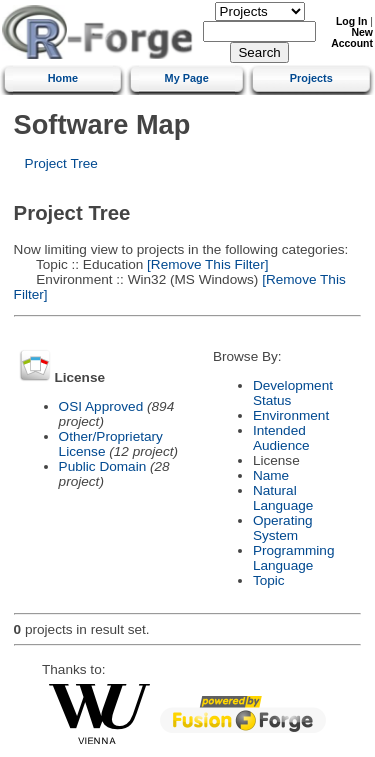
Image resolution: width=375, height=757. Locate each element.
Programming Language (294, 558)
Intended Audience (281, 438)
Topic (269, 580)
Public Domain (103, 466)
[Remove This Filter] (205, 264)
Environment (291, 415)
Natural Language (283, 498)
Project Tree (61, 163)
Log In (351, 21)
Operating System (283, 528)
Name (271, 475)
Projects (311, 78)
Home (63, 78)
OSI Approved (101, 406)
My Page (187, 78)
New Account (352, 38)
